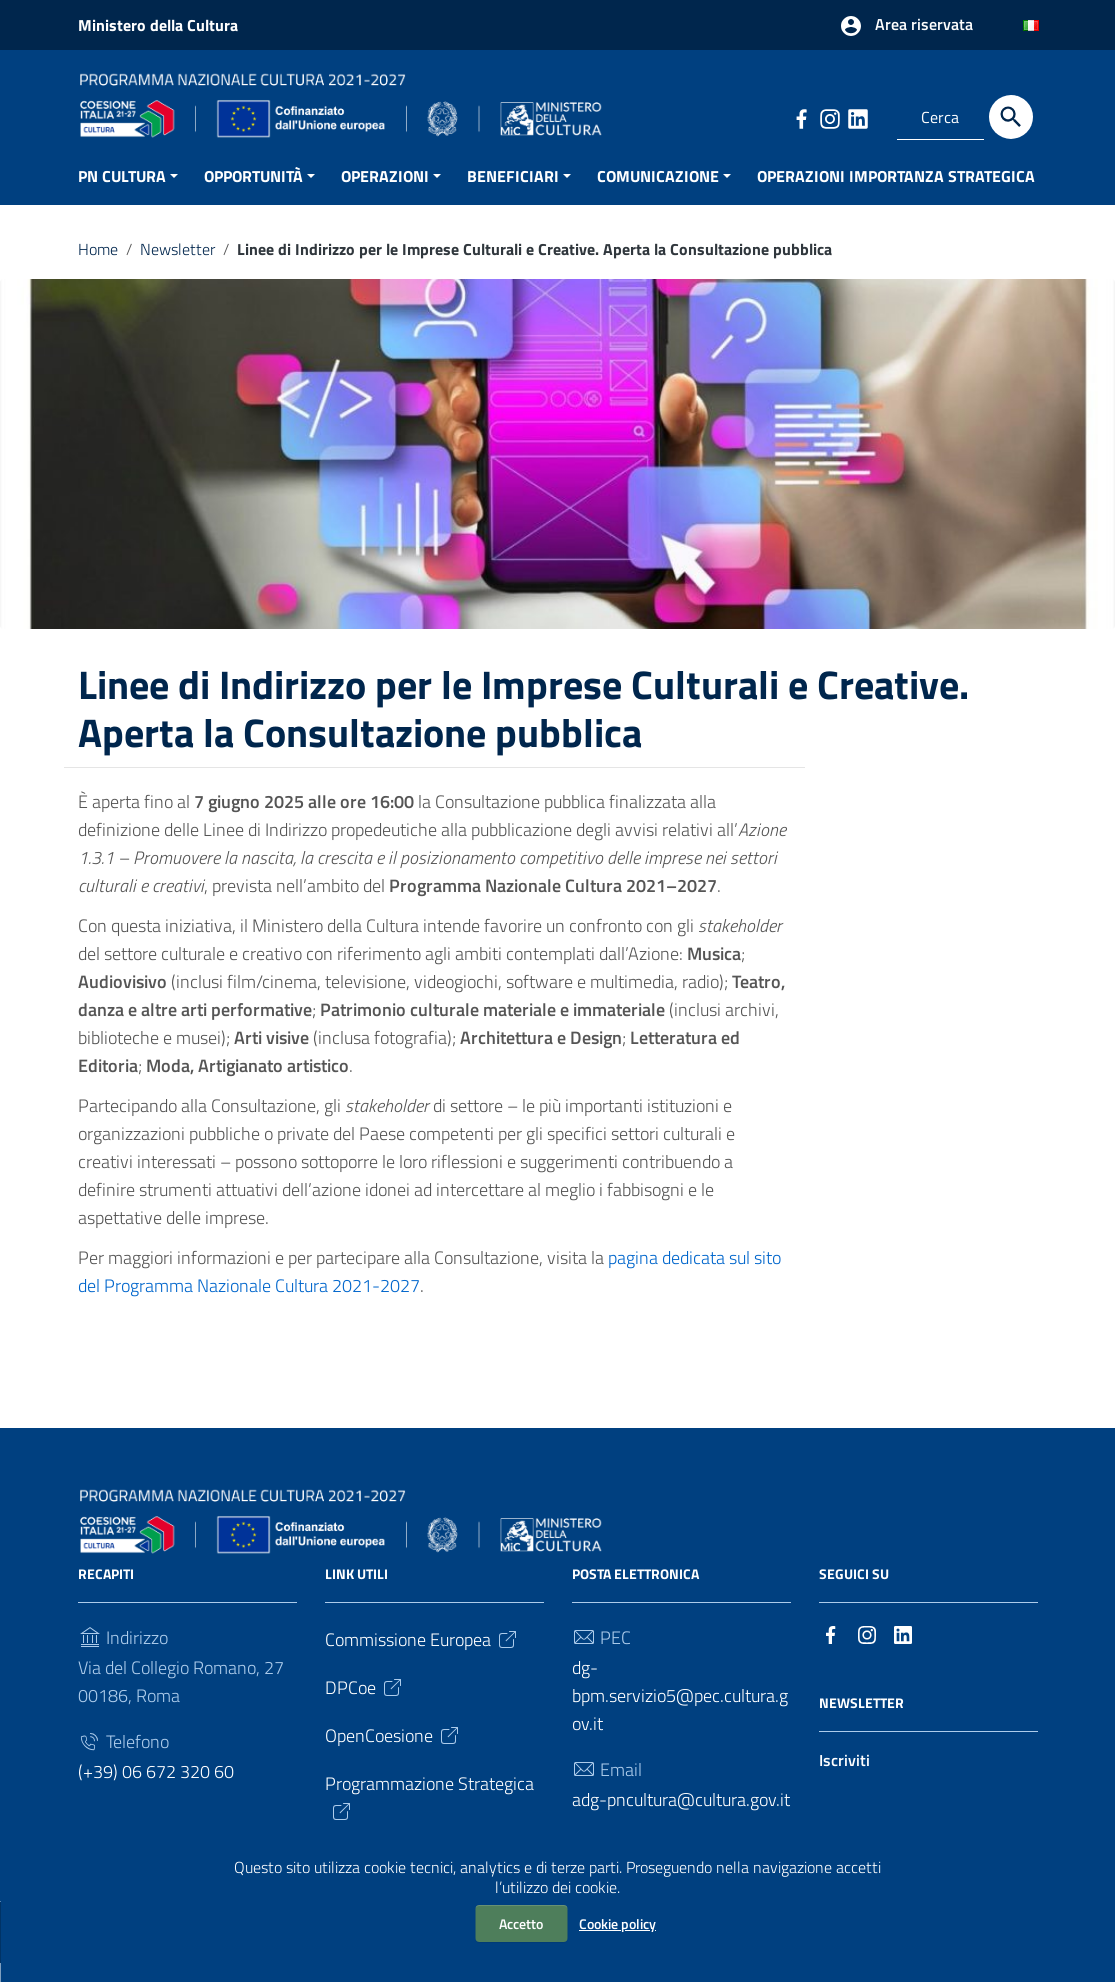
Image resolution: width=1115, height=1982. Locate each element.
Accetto (521, 1923)
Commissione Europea (422, 1659)
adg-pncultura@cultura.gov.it (681, 1819)
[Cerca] (1011, 117)
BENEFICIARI (513, 195)
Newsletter (177, 268)
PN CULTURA (122, 195)
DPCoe (365, 1707)
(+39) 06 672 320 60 (156, 1791)
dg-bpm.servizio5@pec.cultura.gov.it (680, 1715)
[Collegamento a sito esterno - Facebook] (801, 117)
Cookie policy (617, 1923)
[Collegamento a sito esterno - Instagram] (829, 117)
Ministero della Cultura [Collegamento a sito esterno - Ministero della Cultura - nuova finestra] (158, 25)
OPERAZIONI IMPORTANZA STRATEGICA (896, 195)
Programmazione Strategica (429, 1816)
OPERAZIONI (385, 195)
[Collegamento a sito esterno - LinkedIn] (857, 117)
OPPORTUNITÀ (253, 195)
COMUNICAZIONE (658, 195)
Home (98, 268)
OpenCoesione (393, 1755)
